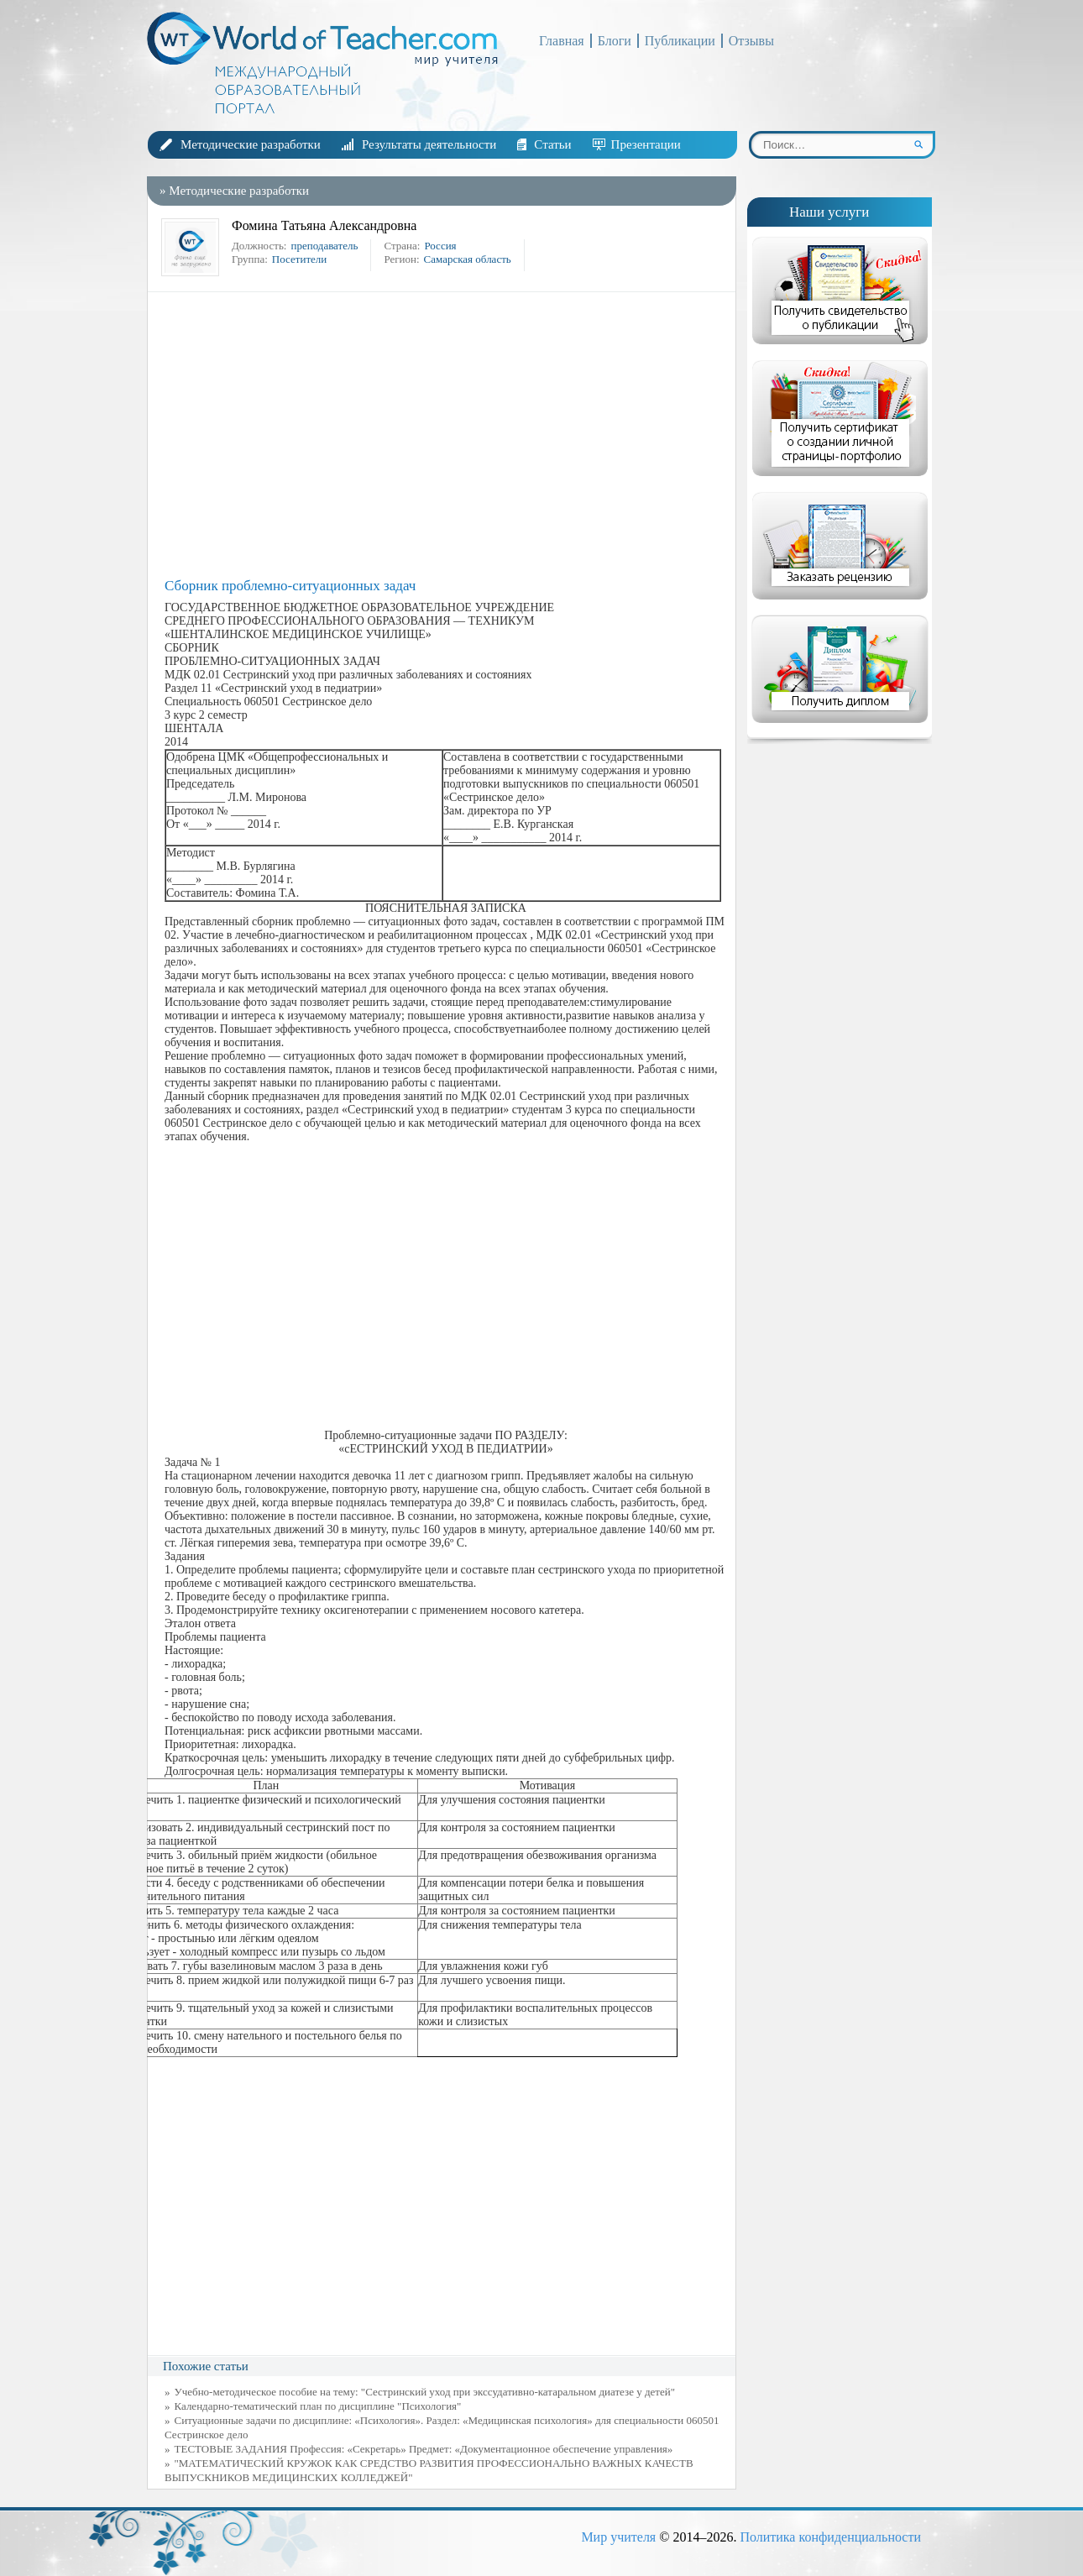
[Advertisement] (446, 434)
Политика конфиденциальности (830, 2537)
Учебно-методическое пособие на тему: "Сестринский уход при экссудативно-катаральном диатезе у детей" (425, 2391)
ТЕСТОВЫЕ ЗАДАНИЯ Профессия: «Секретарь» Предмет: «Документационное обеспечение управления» (424, 2448)
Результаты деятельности (429, 144)
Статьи (552, 144)
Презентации (646, 144)
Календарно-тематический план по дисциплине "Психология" (318, 2406)
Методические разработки (250, 144)
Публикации (680, 41)
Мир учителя (618, 2537)
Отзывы (751, 41)
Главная (561, 41)
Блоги (614, 41)
